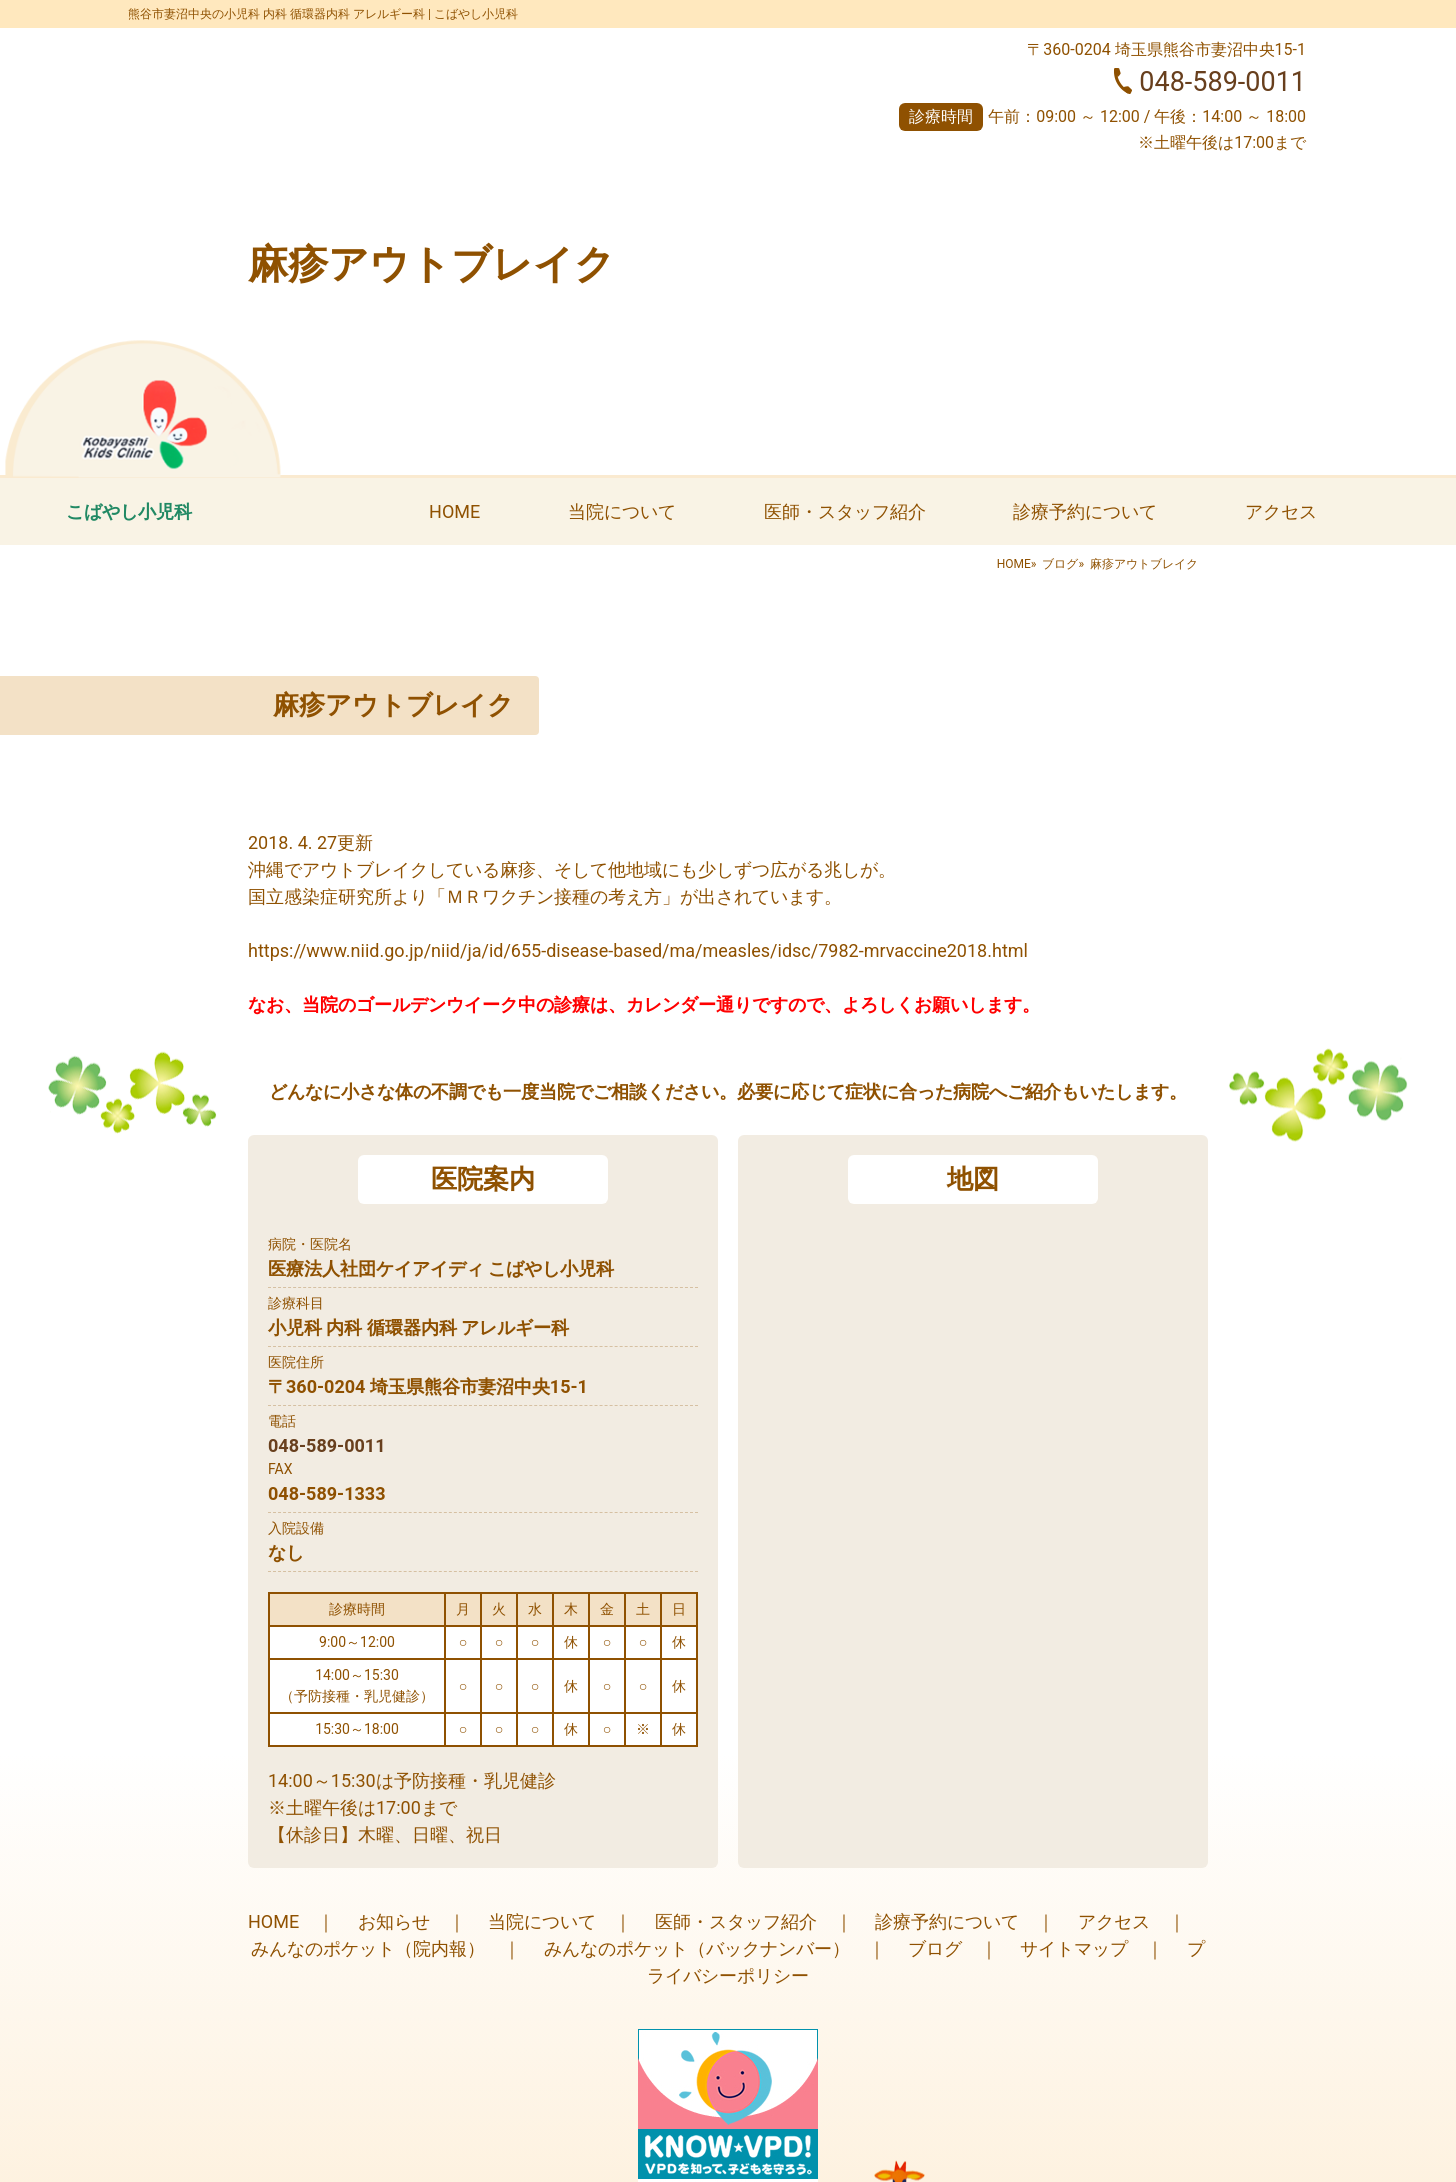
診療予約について (1085, 511)
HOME (454, 511)
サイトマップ (1074, 1948)
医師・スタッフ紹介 (845, 511)
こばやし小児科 (129, 511)
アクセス (1281, 511)
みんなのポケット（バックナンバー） (697, 1948)
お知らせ (394, 1921)
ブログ (1060, 564)
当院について (622, 511)
